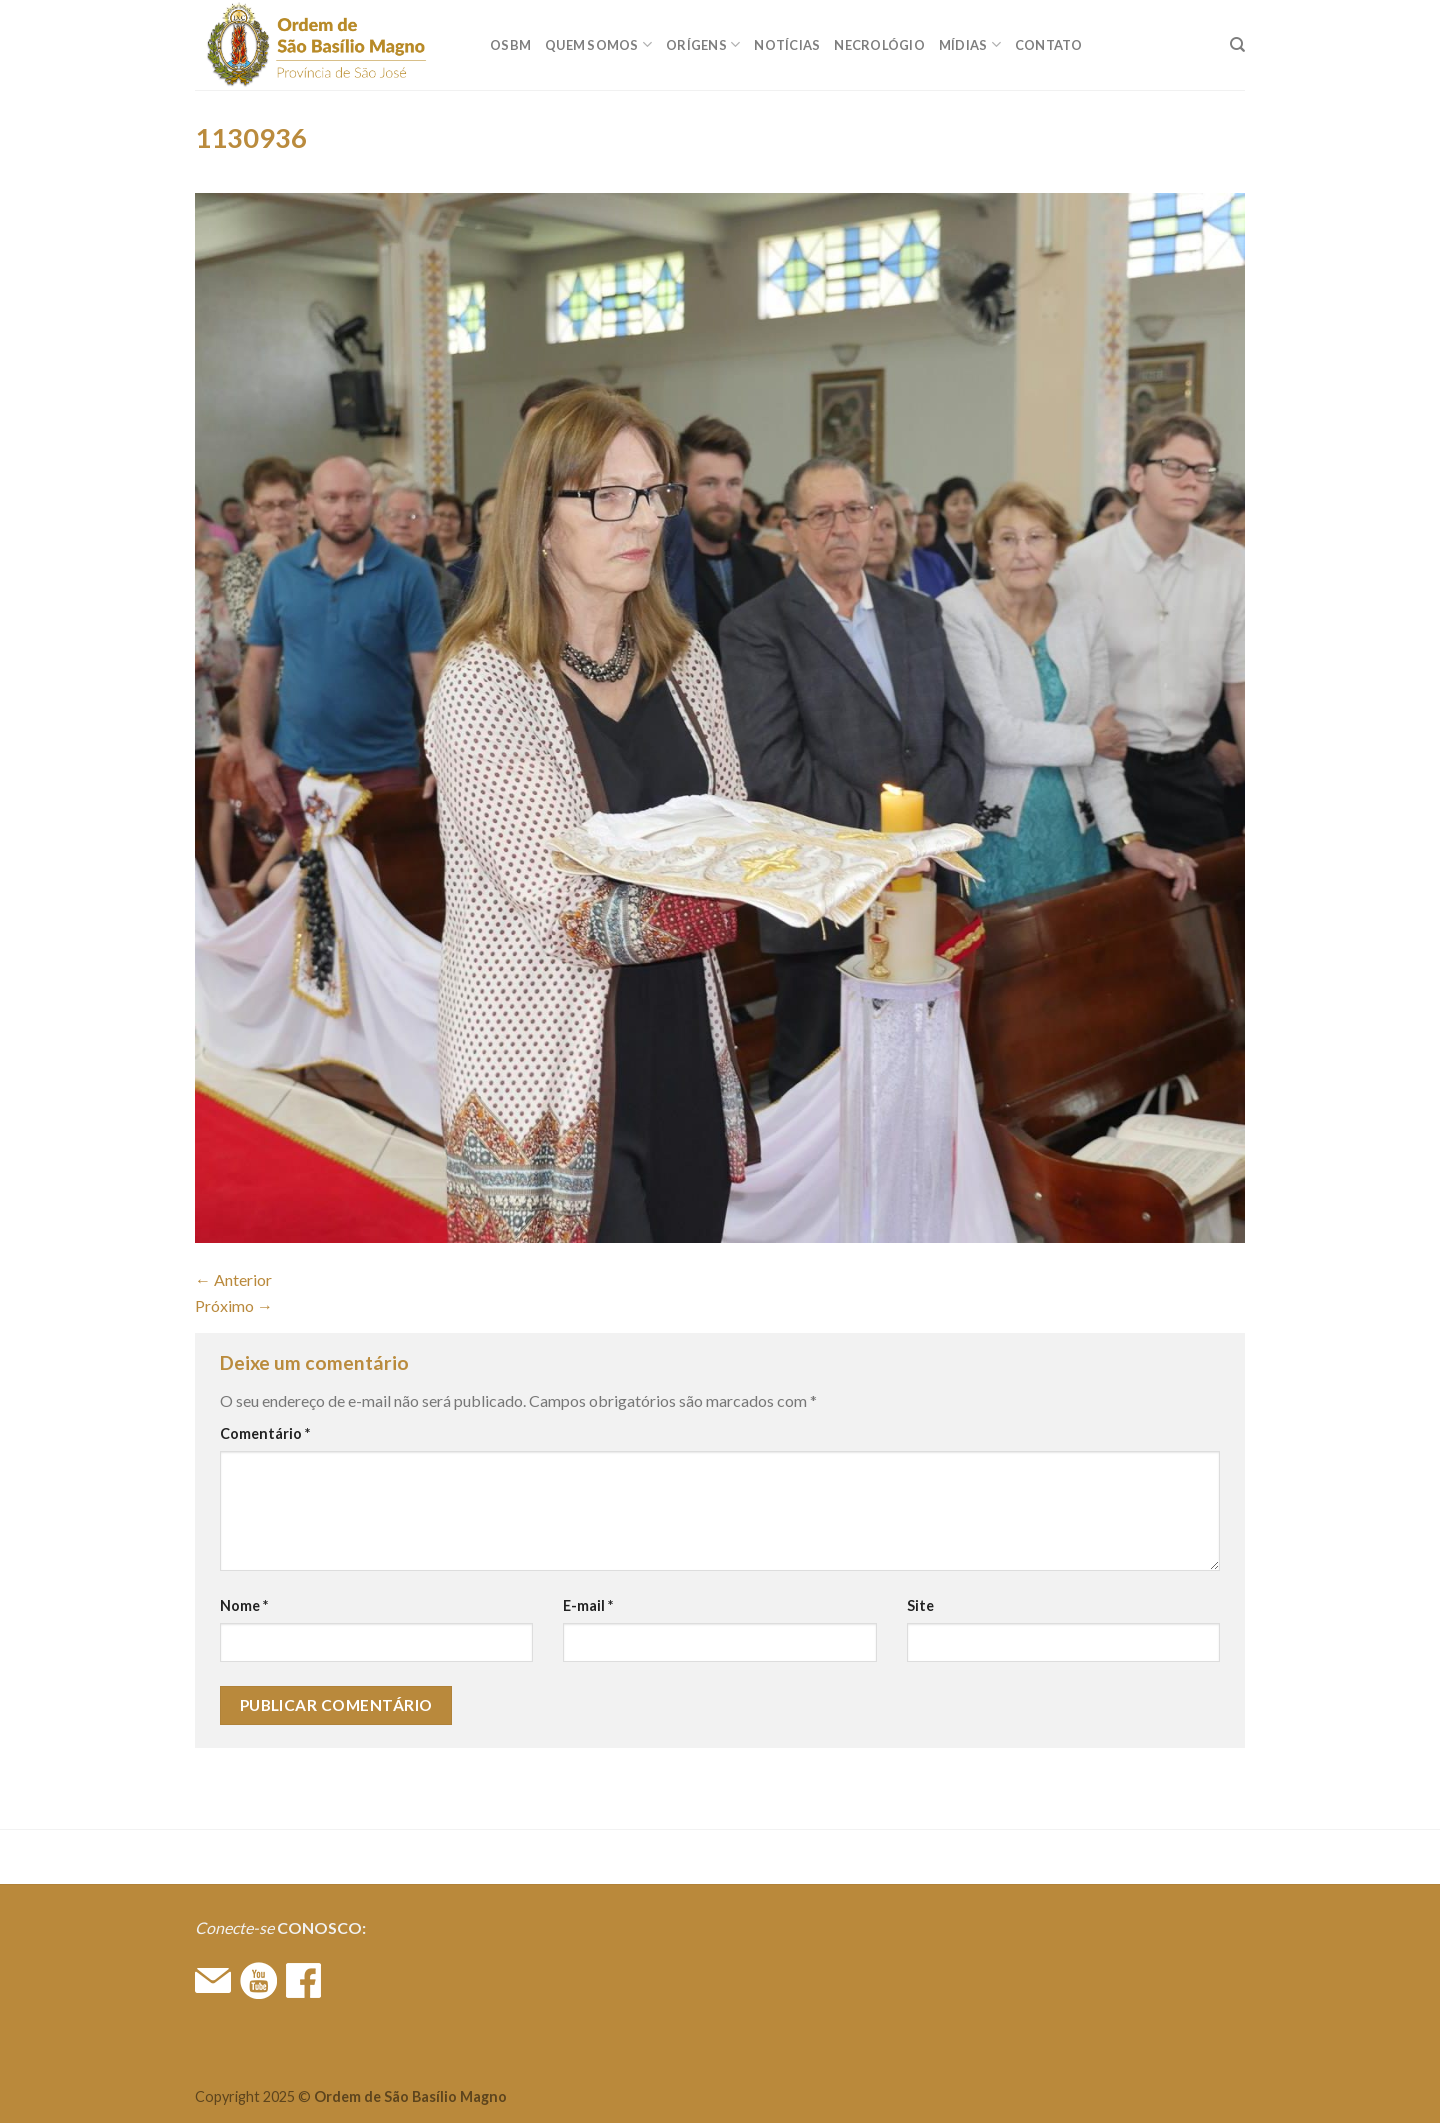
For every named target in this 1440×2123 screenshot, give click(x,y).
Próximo (234, 1305)
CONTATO (1049, 45)
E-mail (588, 1605)
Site (920, 1605)
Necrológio (879, 45)
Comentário (265, 1433)
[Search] (1237, 45)
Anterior (233, 1279)
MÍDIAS (970, 44)
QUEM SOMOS (598, 44)
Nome (244, 1605)
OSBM (510, 45)
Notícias (787, 45)
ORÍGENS (703, 44)
